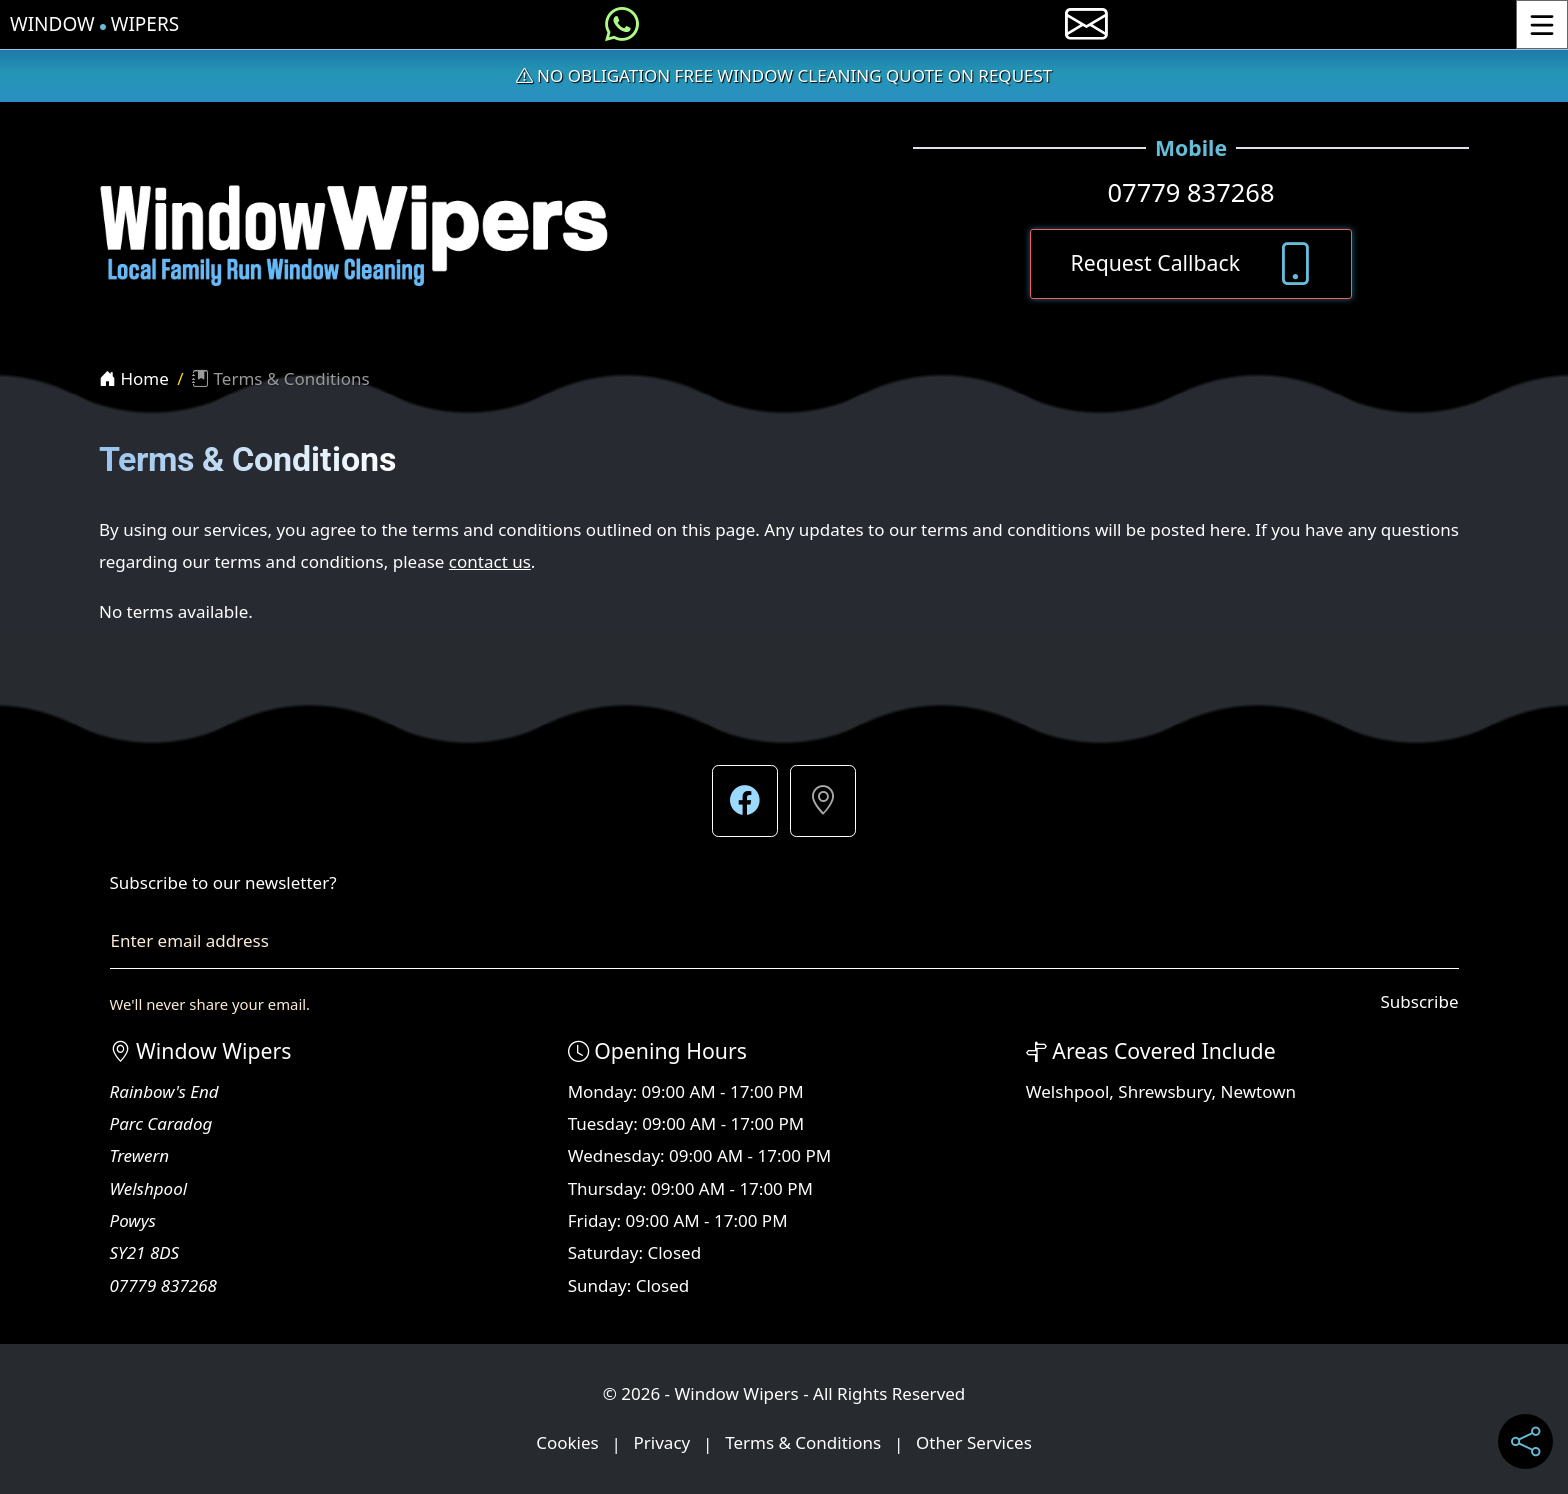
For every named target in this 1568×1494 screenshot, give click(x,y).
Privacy (662, 1443)
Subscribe (1419, 1001)
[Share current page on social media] (1525, 1441)
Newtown (1258, 1091)
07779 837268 (1190, 192)
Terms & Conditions (803, 1443)
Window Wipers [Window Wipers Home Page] (94, 24)
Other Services (974, 1443)
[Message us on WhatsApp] (622, 24)
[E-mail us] (1086, 24)
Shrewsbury (1164, 1091)
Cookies (567, 1443)
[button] (745, 801)
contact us (490, 561)
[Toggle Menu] (1542, 24)
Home (134, 378)
